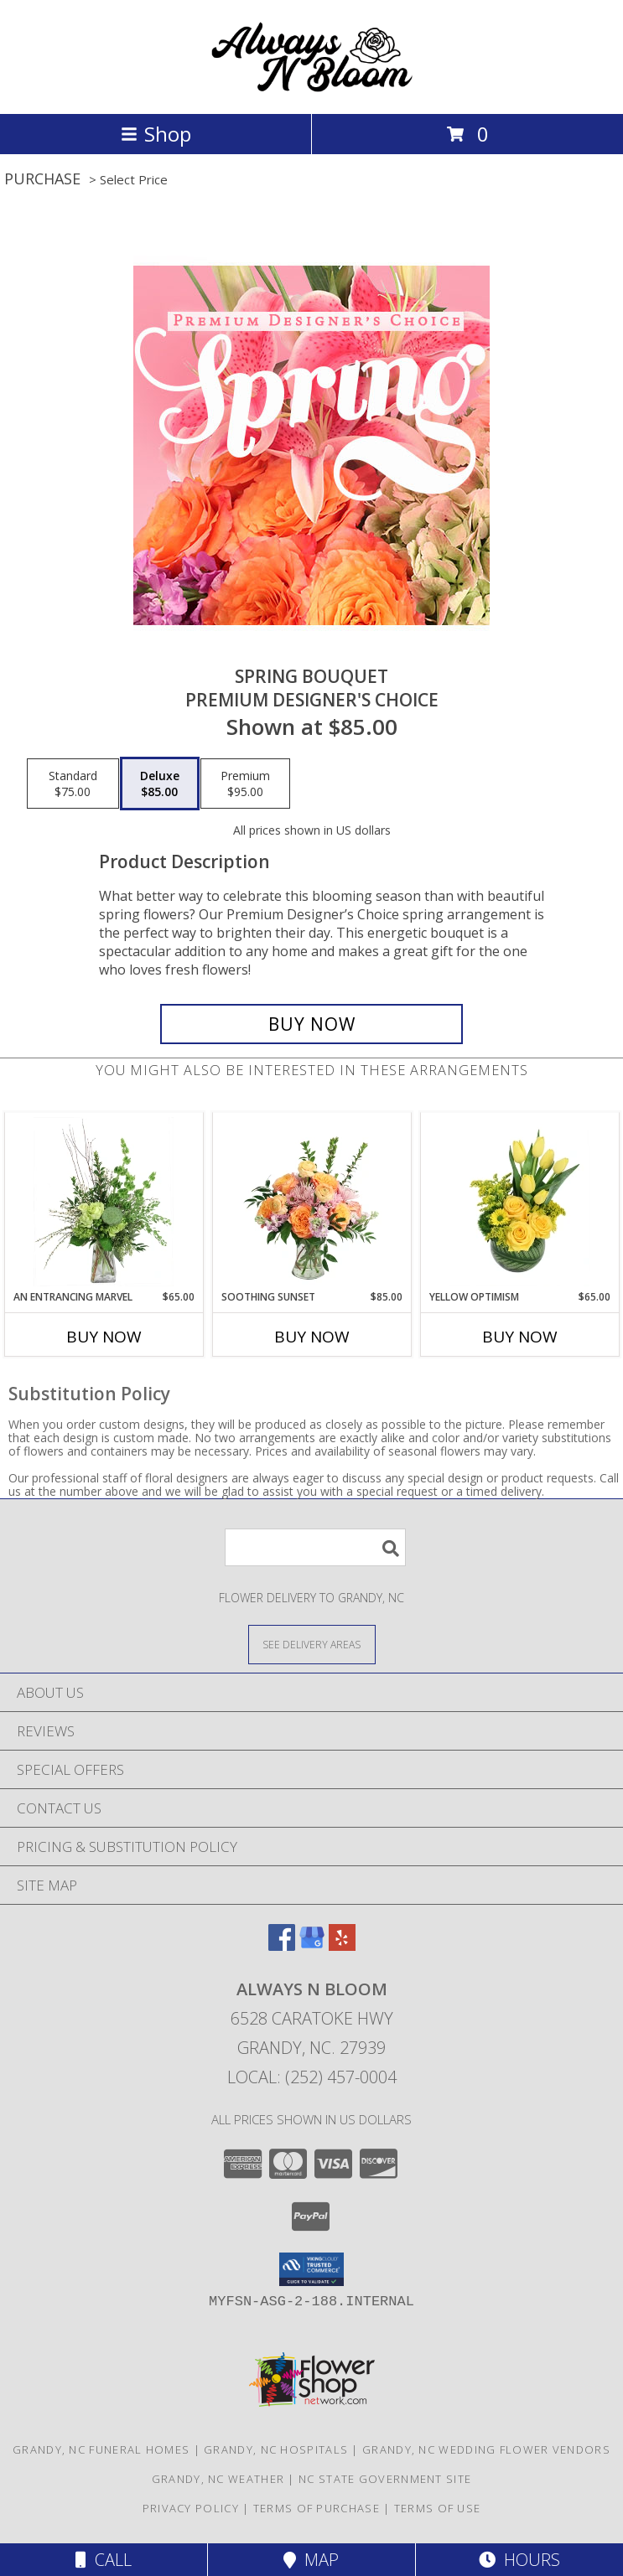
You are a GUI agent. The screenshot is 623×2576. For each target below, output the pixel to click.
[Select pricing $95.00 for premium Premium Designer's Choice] (245, 783)
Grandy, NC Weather (218, 2478)
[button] (311, 2269)
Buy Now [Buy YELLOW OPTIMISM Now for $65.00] (520, 1336)
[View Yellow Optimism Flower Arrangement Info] (519, 1201)
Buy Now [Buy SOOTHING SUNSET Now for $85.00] (312, 1336)
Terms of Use (437, 2508)
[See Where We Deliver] (312, 1644)
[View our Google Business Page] (312, 1945)
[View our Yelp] (342, 1945)
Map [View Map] (311, 2559)
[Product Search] (315, 1547)
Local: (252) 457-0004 (312, 2077)
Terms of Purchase (316, 2508)
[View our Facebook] (281, 1945)
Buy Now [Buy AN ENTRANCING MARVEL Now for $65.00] (104, 1336)
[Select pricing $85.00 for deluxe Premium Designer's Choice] (159, 783)
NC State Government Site (385, 2478)
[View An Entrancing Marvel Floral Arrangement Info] (104, 1201)
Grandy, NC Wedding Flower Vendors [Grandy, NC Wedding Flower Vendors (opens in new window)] (486, 2449)
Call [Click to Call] (103, 2559)
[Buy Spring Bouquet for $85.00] (312, 1024)
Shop (156, 133)
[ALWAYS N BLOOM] (312, 89)
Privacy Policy (191, 2508)
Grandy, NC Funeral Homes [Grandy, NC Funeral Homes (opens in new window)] (101, 2449)
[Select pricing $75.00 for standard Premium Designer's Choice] (73, 783)
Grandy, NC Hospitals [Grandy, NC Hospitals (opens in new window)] (276, 2449)
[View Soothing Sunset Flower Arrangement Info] (311, 1201)
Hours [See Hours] (519, 2559)
